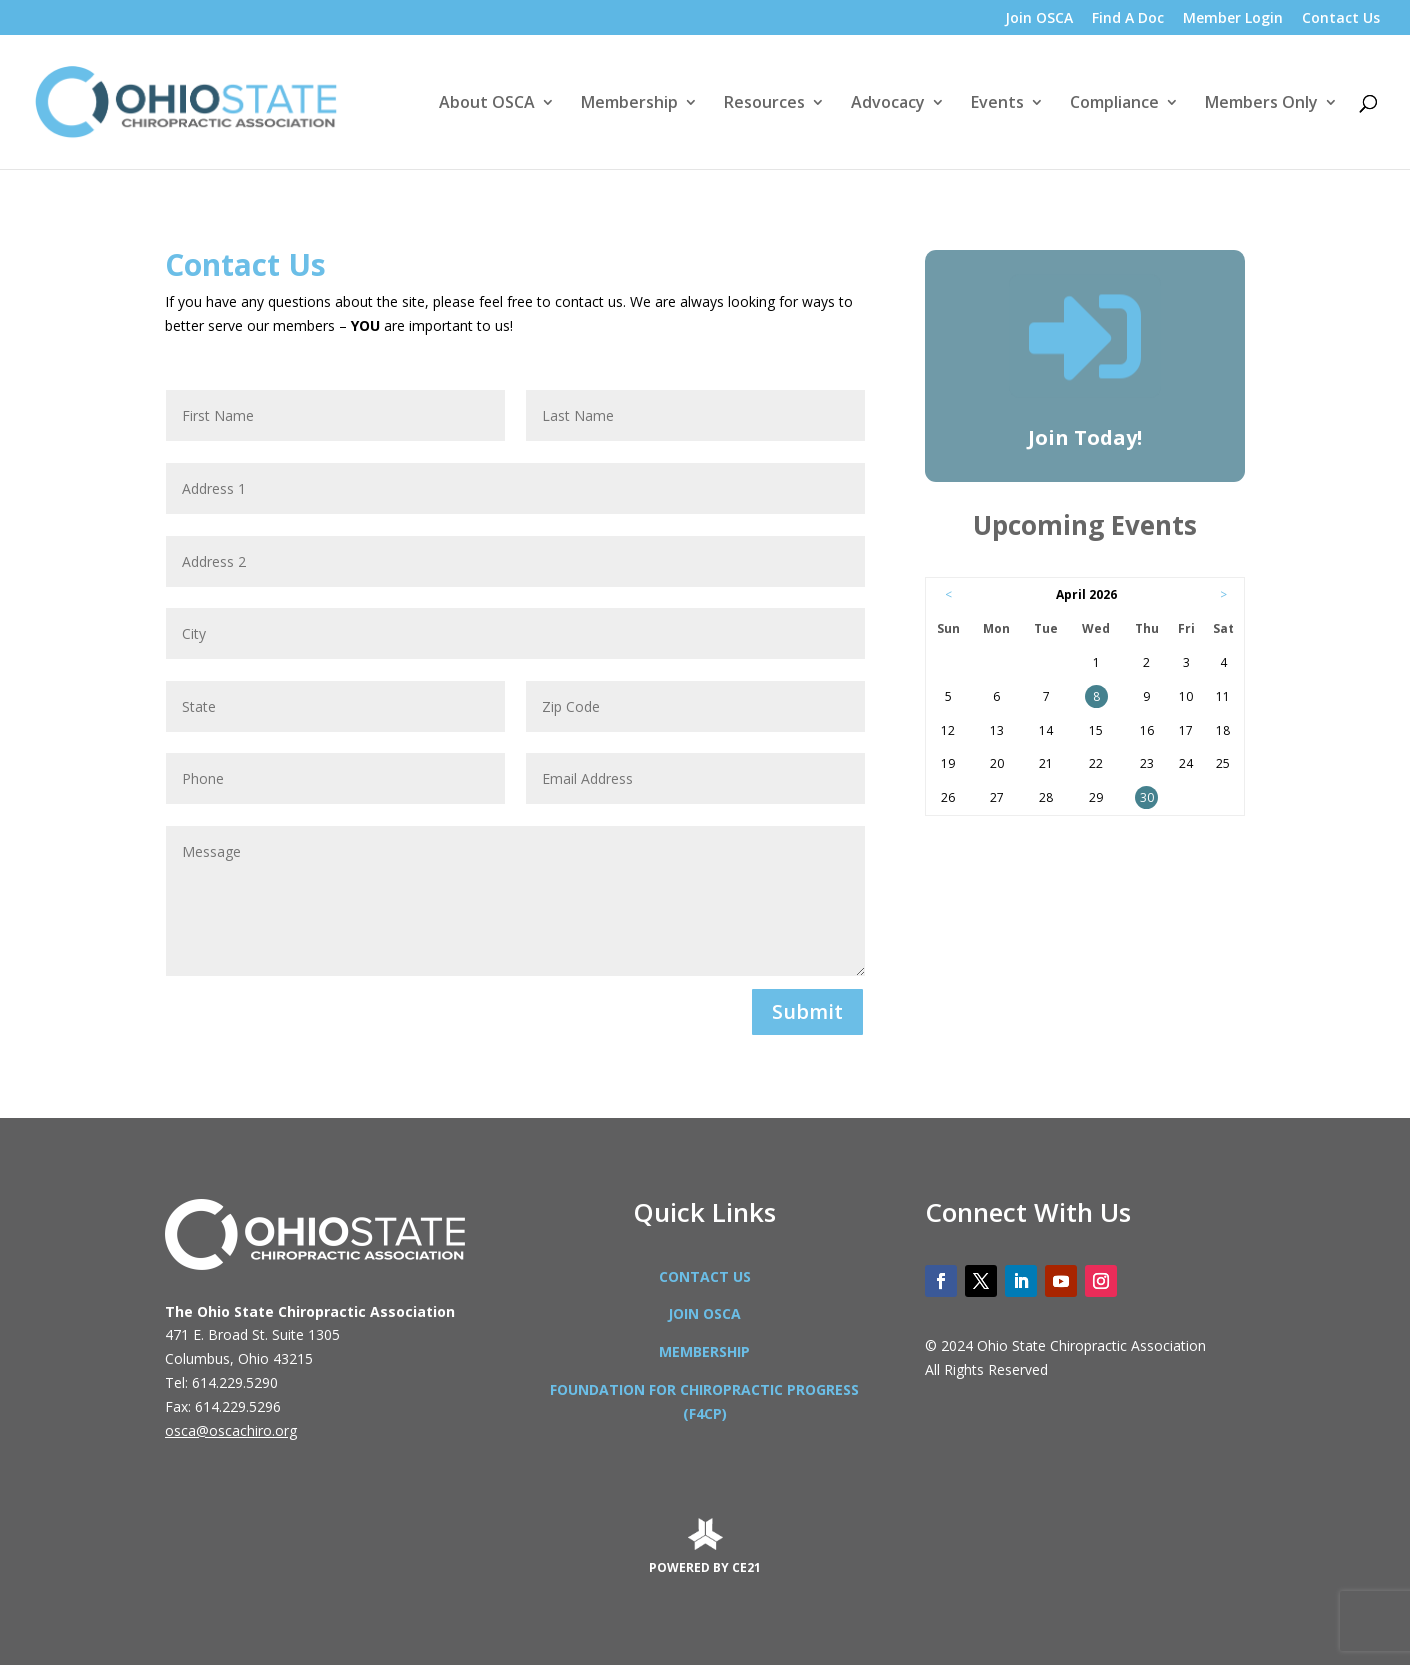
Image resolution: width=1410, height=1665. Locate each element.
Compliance (1114, 104)
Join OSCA (1039, 19)
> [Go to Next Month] (1223, 594)
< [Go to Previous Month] (948, 594)
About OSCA (487, 104)
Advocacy (888, 104)
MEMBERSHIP (704, 1351)
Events (997, 104)
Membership (629, 104)
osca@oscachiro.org (231, 1430)
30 (1147, 797)
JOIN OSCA (704, 1313)
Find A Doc (1128, 19)
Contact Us (1341, 19)
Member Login (1233, 19)
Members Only (1261, 104)
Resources (764, 104)
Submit (807, 1011)
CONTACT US (705, 1276)
